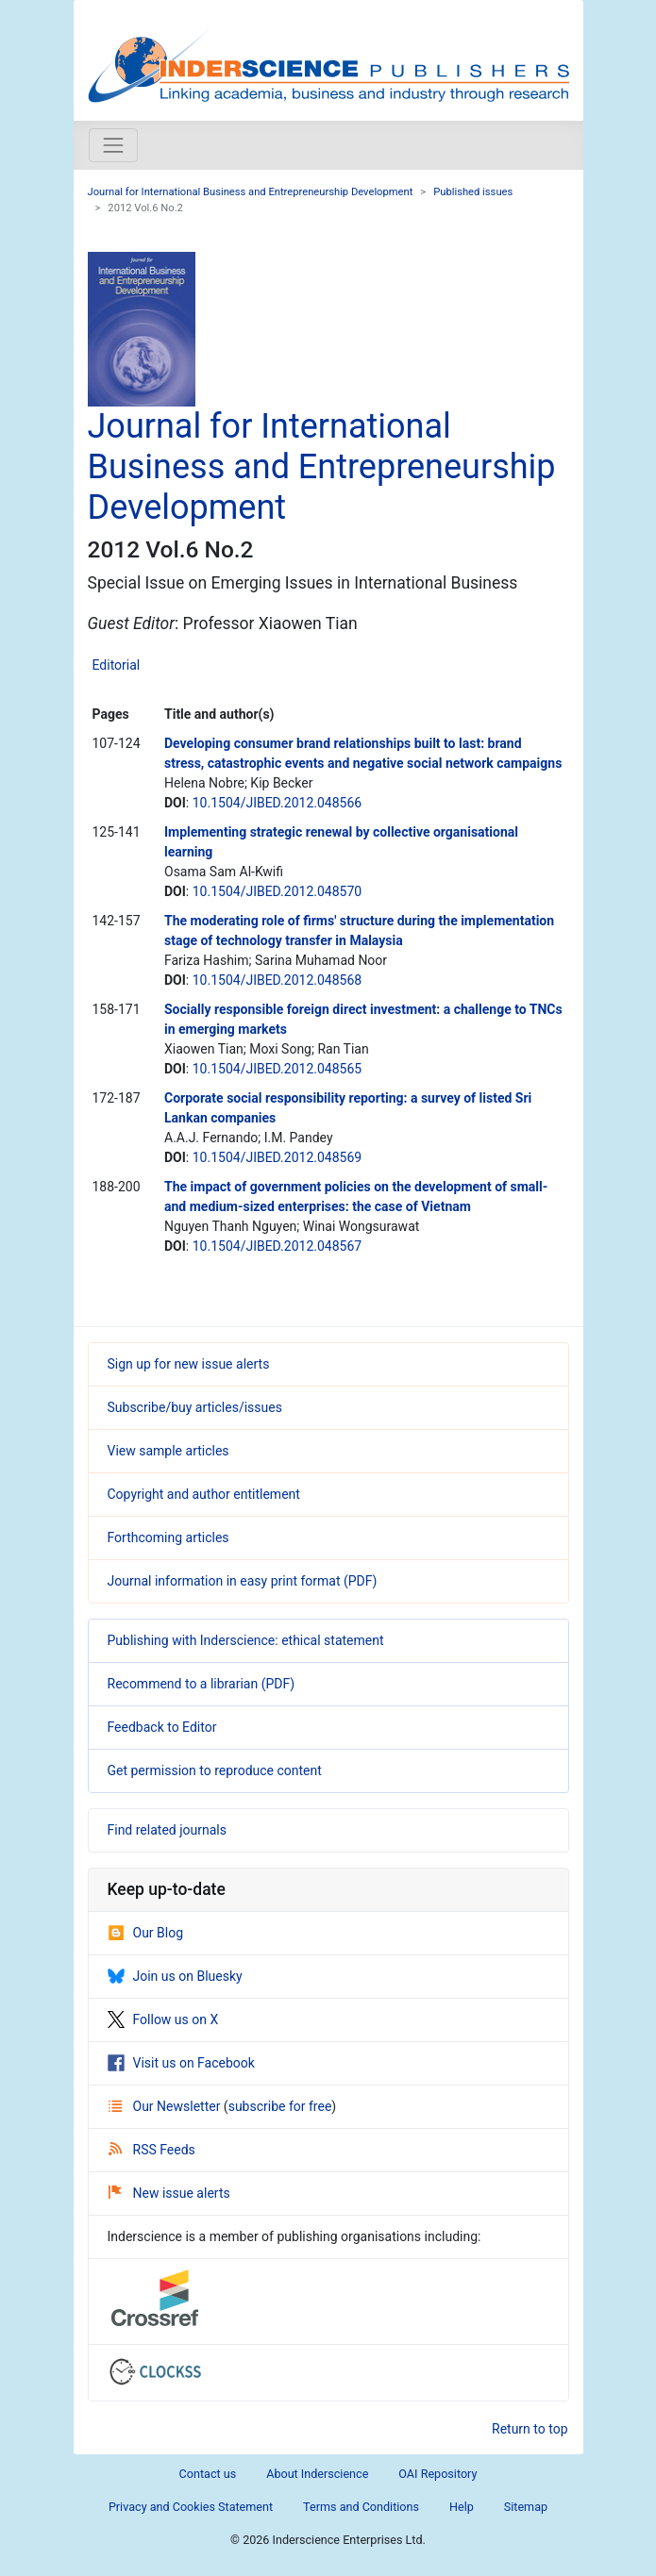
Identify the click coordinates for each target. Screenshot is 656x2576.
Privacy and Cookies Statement (191, 2507)
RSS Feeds (152, 2149)
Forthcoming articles (168, 1537)
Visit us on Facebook (181, 2062)
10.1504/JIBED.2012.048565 (277, 1068)
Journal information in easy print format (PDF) (243, 1580)
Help (461, 2507)
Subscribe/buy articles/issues (195, 1407)
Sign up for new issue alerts (189, 1363)
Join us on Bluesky (175, 1976)
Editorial (117, 665)
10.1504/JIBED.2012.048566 (277, 802)
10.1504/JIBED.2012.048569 (277, 1157)
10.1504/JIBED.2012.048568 (277, 980)
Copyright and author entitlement (204, 1494)
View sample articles (168, 1450)
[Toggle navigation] (113, 145)
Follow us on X (163, 2019)
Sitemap (525, 2507)
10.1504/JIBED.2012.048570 (277, 891)
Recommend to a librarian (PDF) (201, 1683)
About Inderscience (317, 2474)
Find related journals (167, 1829)
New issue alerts (169, 2193)
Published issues (473, 192)
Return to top (530, 2428)
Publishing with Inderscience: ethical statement (246, 1640)
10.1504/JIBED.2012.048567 (277, 1246)
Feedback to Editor (162, 1727)
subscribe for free (280, 2106)
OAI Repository (437, 2474)
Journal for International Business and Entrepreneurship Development (250, 192)
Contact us (208, 2474)
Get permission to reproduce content (215, 1770)
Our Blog (146, 1932)
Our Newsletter (166, 2106)
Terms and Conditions (361, 2507)
